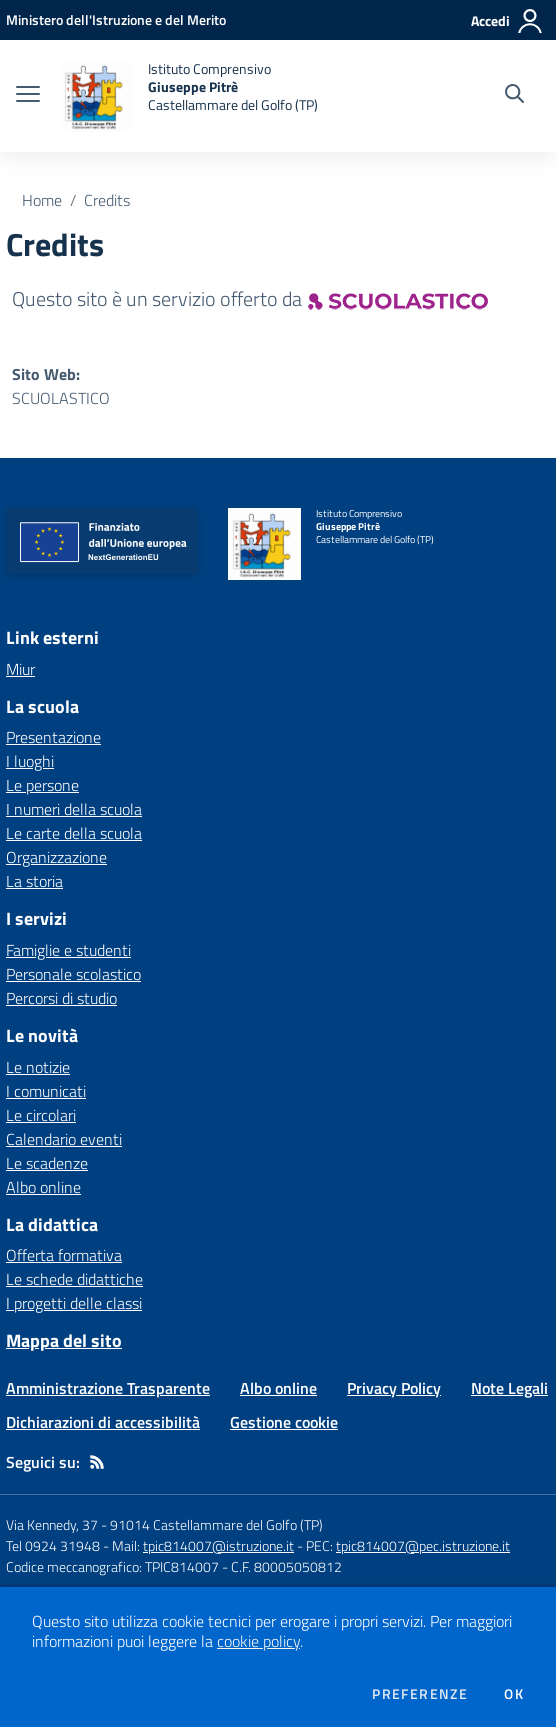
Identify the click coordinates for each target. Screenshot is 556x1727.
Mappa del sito (64, 1340)
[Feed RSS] (97, 1462)
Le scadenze (47, 1163)
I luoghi (30, 761)
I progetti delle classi (74, 1303)
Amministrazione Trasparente (108, 1388)
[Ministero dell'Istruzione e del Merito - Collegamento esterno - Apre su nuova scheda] (116, 19)
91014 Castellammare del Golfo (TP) (216, 1524)
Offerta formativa (64, 1255)
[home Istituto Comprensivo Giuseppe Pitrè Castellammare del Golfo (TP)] (189, 96)
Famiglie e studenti (68, 950)
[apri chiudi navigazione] (28, 96)
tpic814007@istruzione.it (218, 1545)
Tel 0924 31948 (53, 1545)
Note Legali (509, 1388)
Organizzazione (56, 857)
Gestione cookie (284, 1422)
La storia (34, 881)
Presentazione (53, 737)
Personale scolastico (73, 974)
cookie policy (258, 1641)
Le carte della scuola (74, 833)
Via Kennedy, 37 (52, 1524)
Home (42, 200)
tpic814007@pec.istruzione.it (423, 1545)
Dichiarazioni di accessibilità (103, 1422)
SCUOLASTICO (61, 398)
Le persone (42, 785)
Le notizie (38, 1067)
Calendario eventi (64, 1139)
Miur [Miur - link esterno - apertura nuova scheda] (20, 669)
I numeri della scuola (74, 809)
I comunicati (46, 1091)
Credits (107, 200)
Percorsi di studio (61, 998)
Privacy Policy (394, 1388)
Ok (514, 1694)
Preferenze (420, 1694)
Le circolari (41, 1115)
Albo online (43, 1187)
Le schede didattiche (74, 1279)
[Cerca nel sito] (514, 96)
